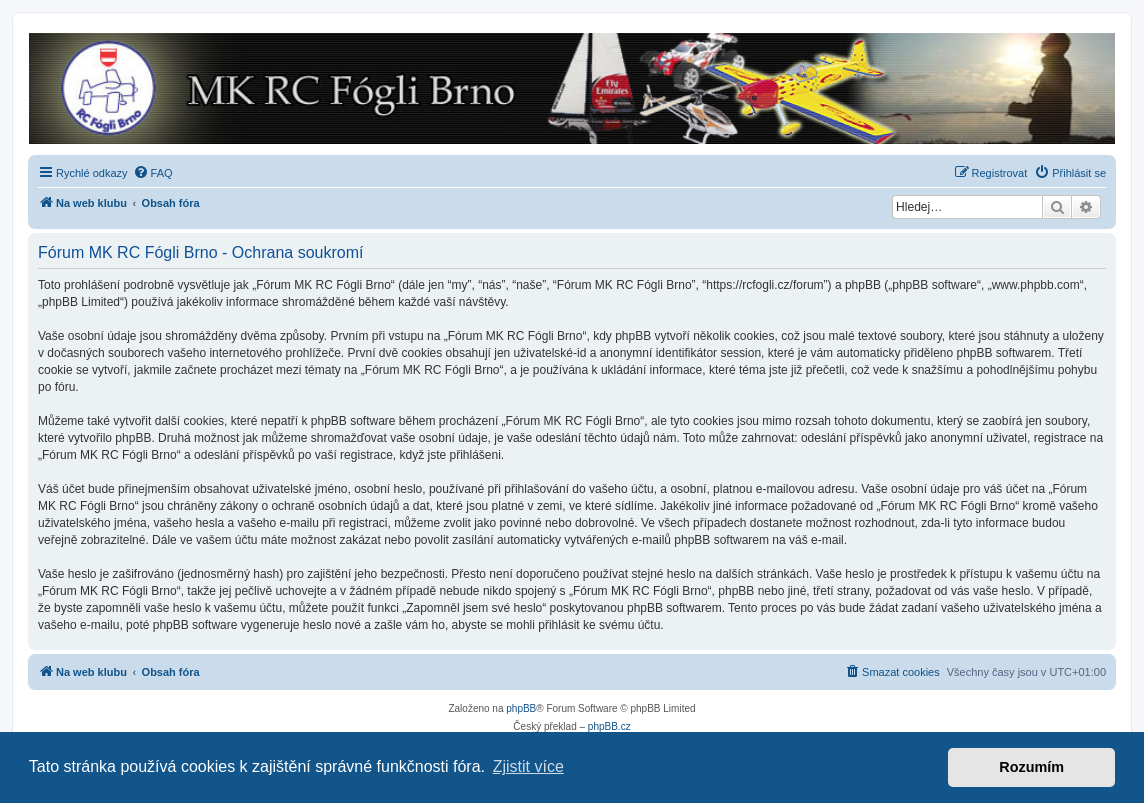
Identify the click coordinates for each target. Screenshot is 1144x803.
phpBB (521, 708)
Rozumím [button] (1031, 767)
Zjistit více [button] (528, 766)
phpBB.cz (609, 726)
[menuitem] (153, 173)
